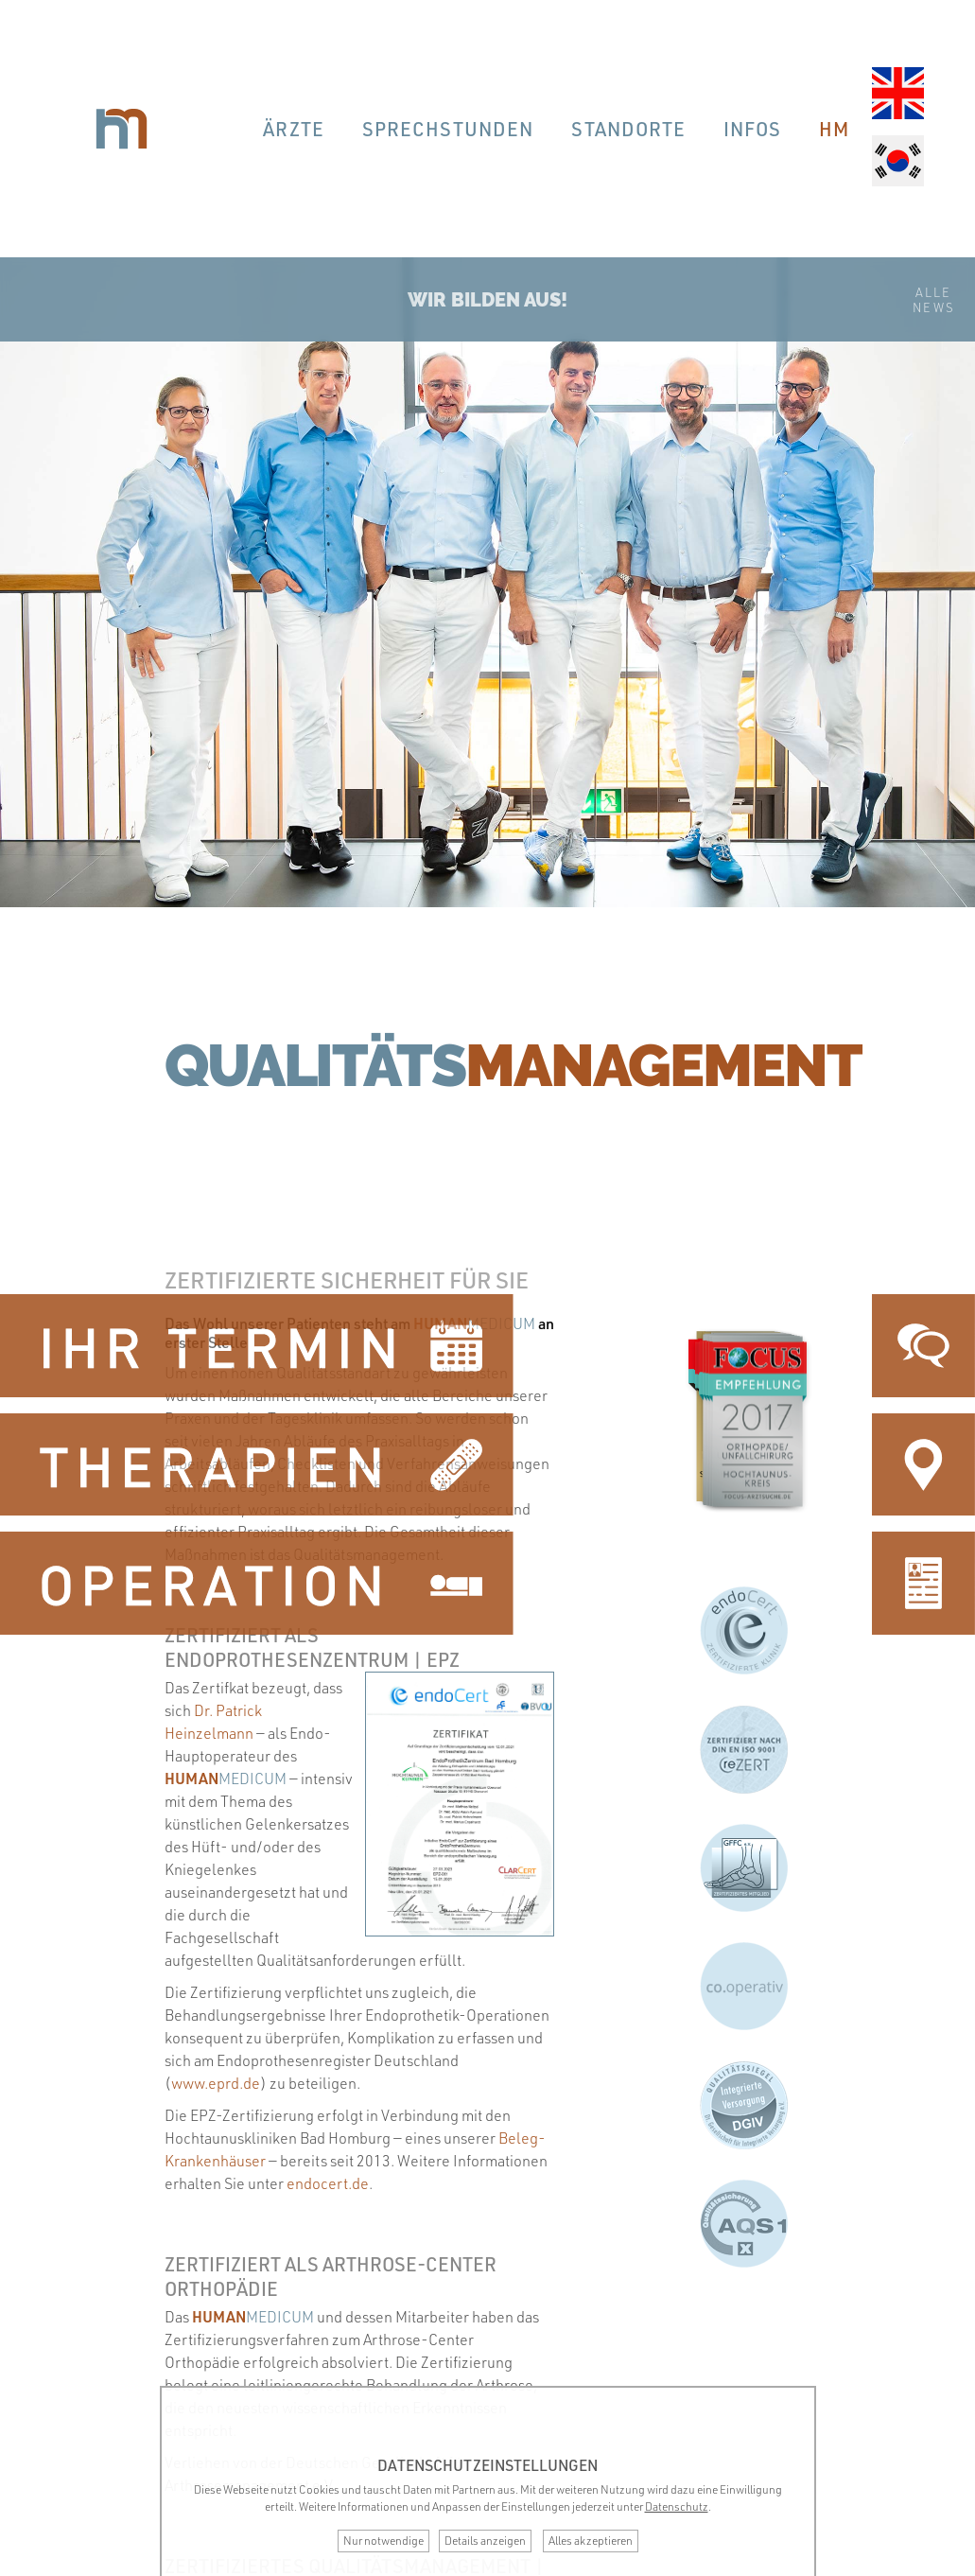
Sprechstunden (447, 128)
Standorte (628, 128)
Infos (752, 128)
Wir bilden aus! (487, 300)
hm (834, 128)
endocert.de (328, 2183)
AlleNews (934, 300)
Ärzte (293, 128)
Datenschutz (676, 2506)
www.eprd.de (215, 2083)
